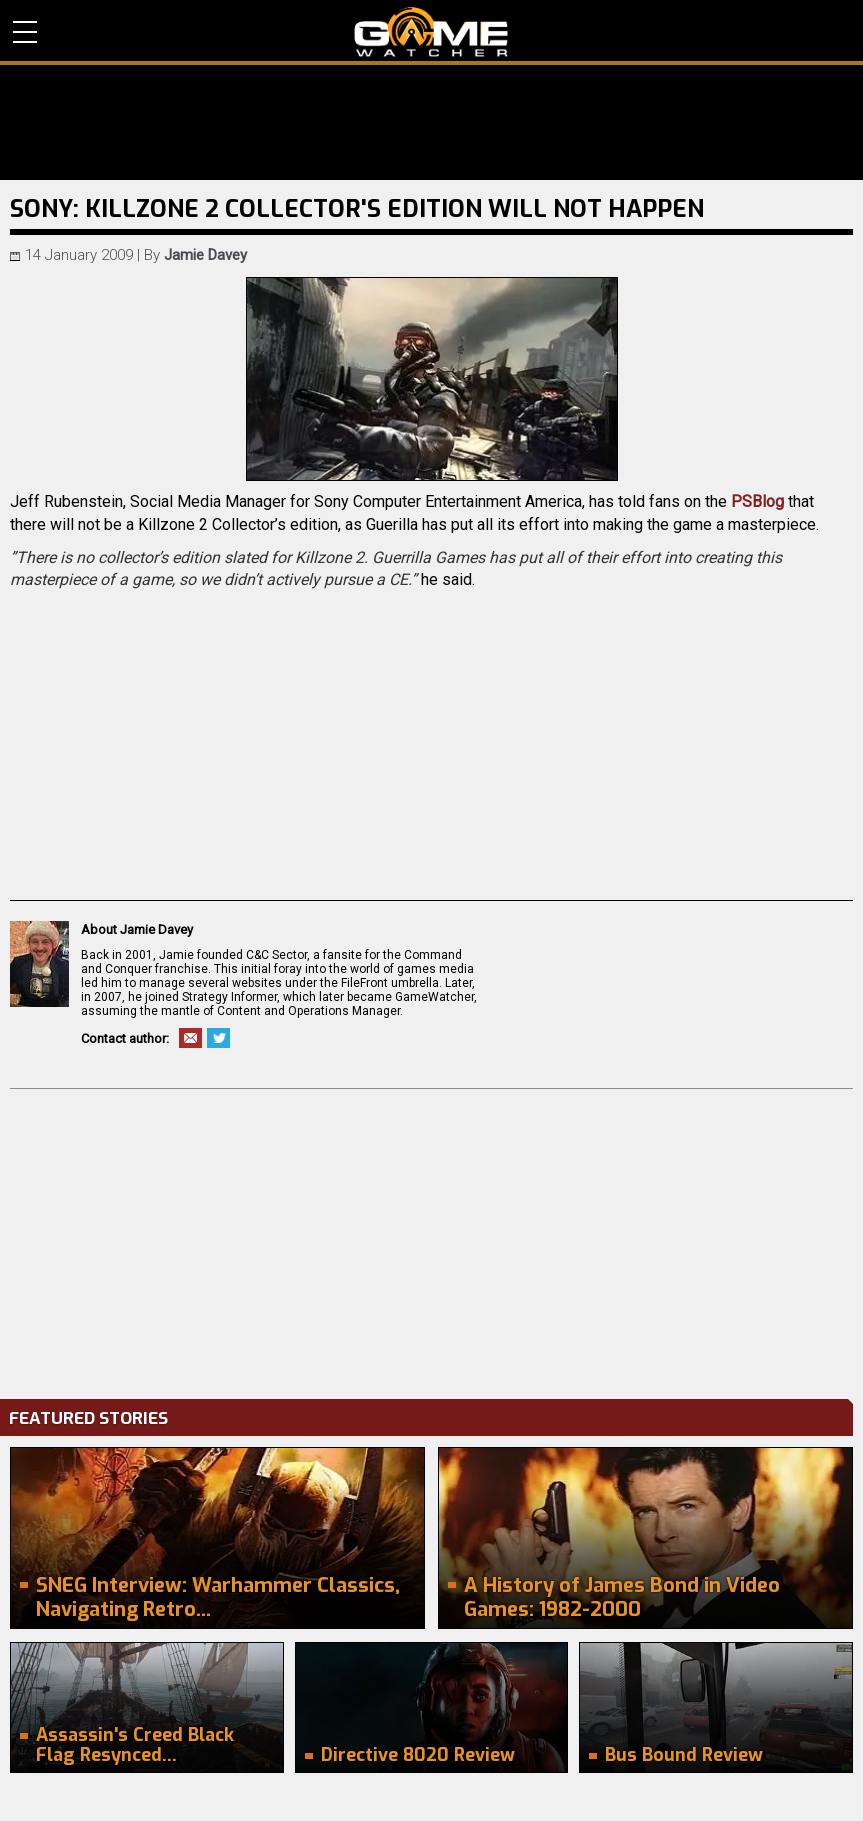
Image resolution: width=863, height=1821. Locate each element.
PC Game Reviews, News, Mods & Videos (431, 32)
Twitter (218, 1038)
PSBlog (757, 501)
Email (190, 1038)
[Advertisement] (431, 1239)
